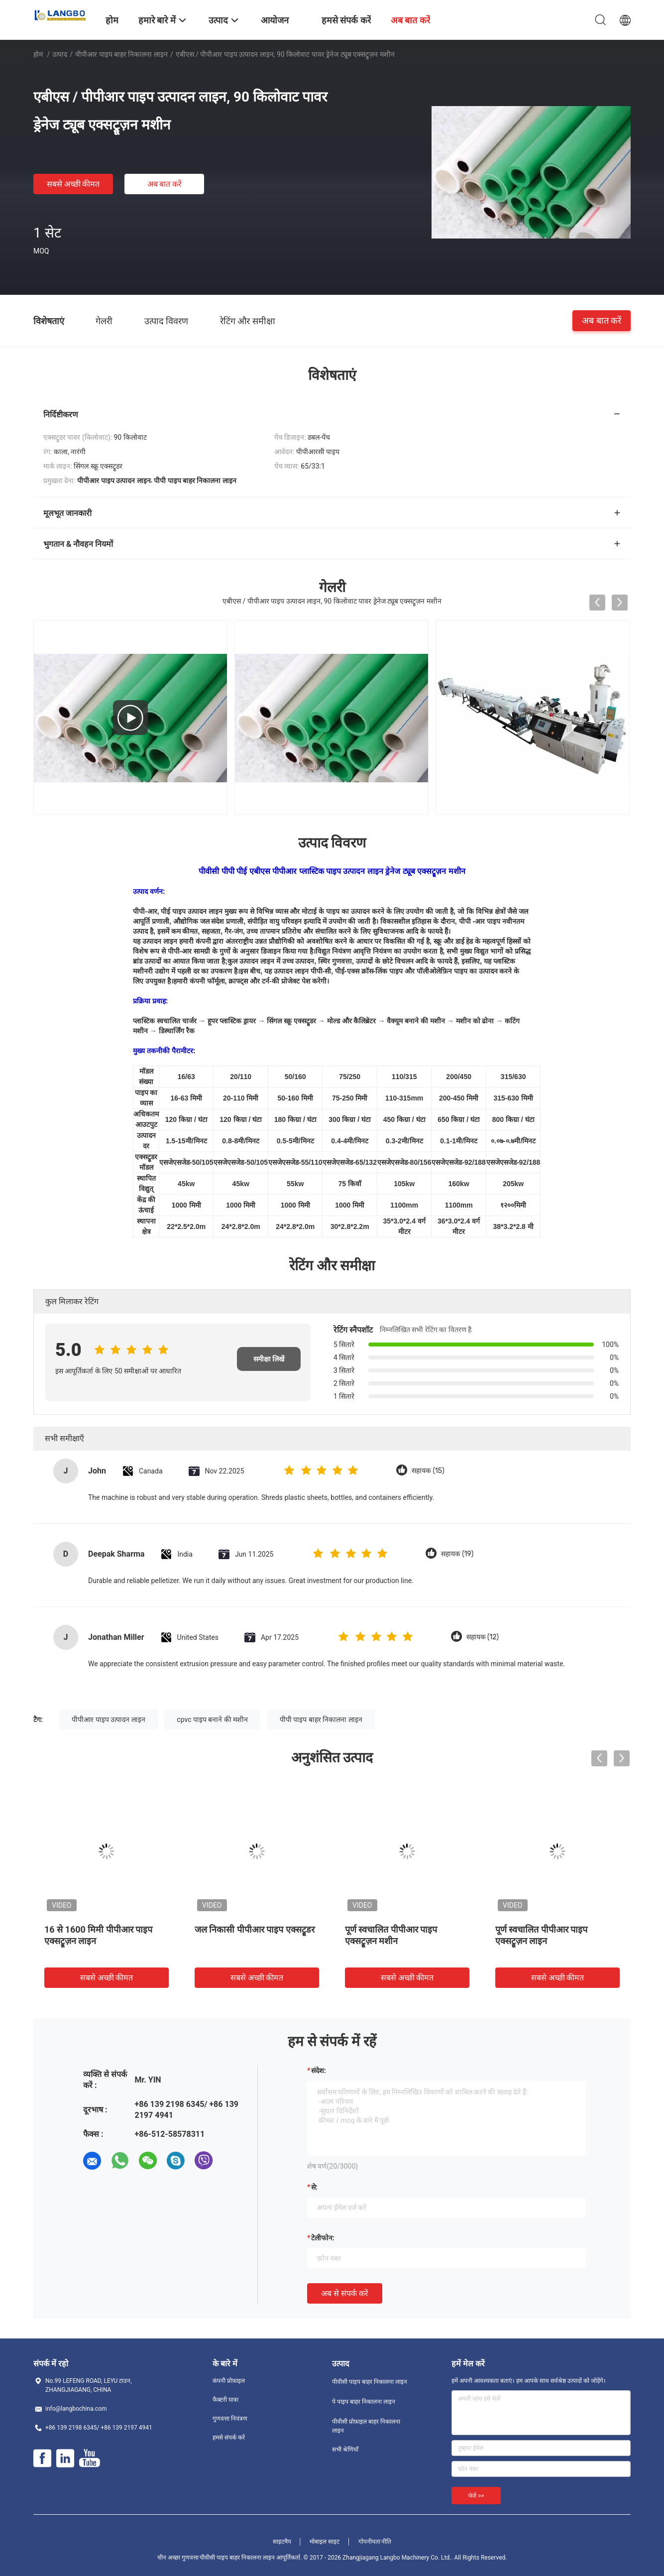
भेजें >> (476, 2495)
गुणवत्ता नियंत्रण (230, 2418)
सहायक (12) (482, 1637)
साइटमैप (282, 2541)
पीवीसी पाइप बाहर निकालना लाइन (369, 2381)
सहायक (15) (428, 1471)
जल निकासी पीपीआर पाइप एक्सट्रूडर (255, 1929)
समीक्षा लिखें (268, 1359)
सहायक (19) (457, 1554)
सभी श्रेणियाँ (345, 2449)
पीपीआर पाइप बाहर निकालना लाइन (121, 54)
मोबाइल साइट (324, 2541)
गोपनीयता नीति (375, 2541)
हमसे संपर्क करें (229, 2437)
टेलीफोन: (322, 2238)
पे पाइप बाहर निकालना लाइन (363, 2401)
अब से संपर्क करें (344, 2293)
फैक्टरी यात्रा (225, 2399)
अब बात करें (164, 184)
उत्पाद (59, 54)
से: (314, 2187)
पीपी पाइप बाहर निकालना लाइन (321, 1719)
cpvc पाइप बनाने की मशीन (212, 1719)
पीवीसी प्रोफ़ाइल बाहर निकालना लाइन (366, 2426)
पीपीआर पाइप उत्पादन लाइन (108, 1719)
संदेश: (318, 2071)
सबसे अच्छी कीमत (73, 184)
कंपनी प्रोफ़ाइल (229, 2380)
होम (38, 54)
